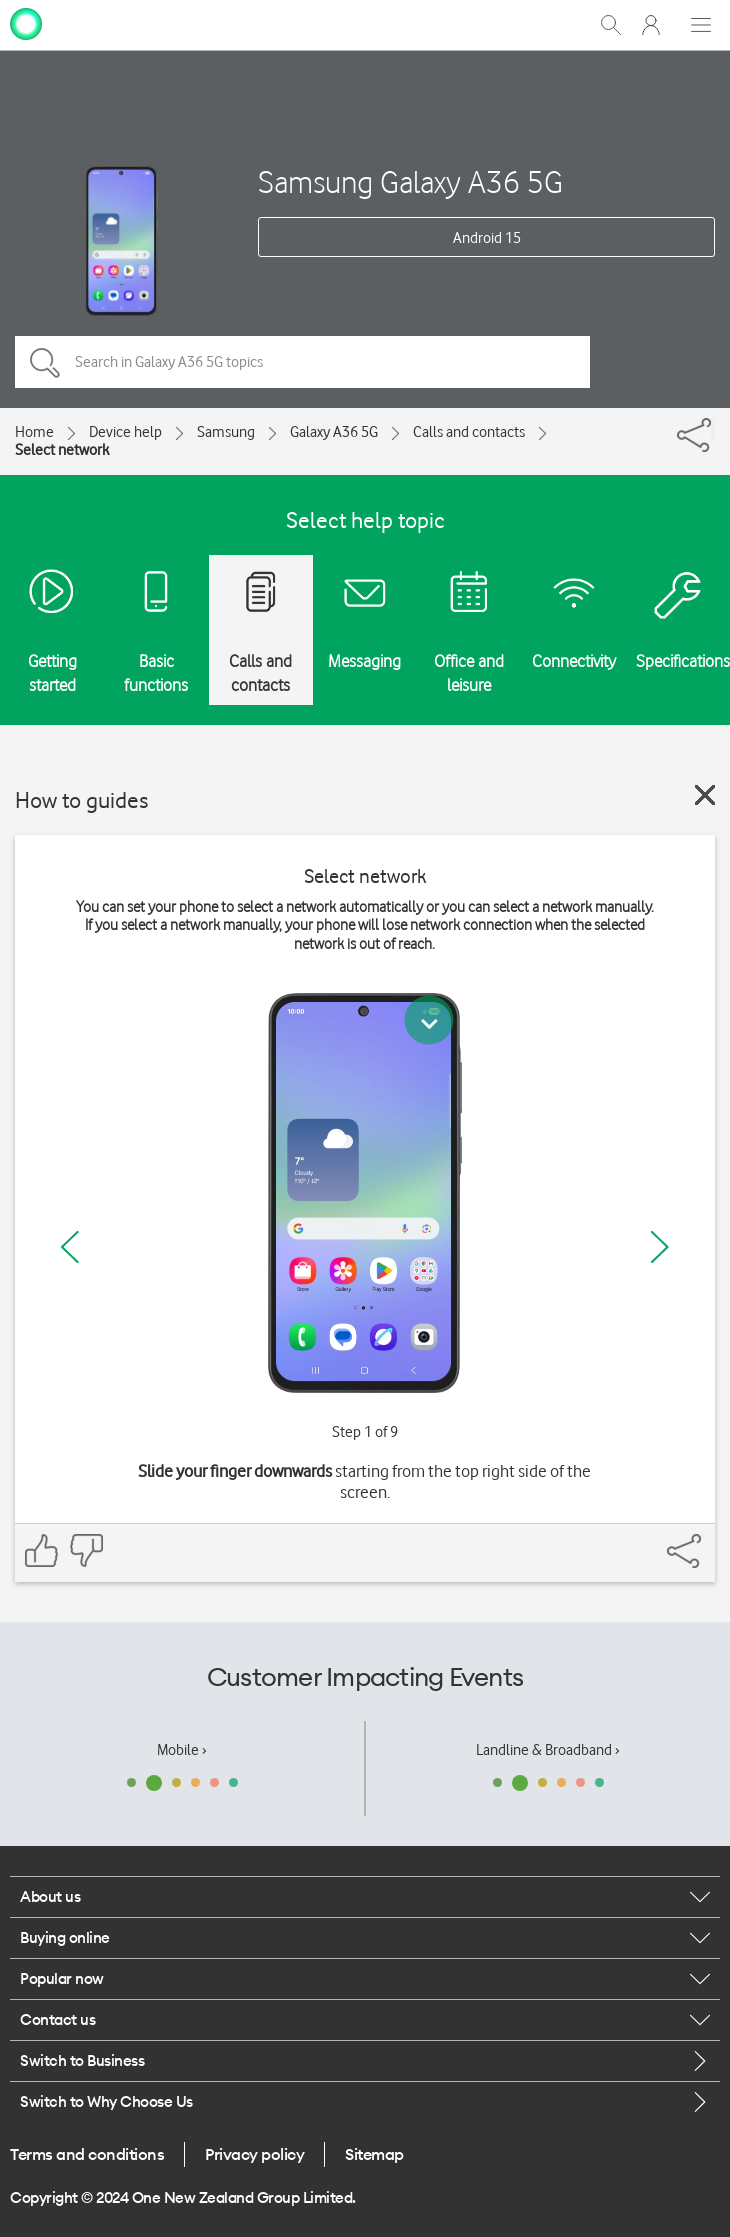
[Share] (713, 430)
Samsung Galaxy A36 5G (410, 181)
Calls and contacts (469, 432)
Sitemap (374, 2154)
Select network (62, 450)
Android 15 (487, 238)
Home (34, 432)
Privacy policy (254, 2154)
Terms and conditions (87, 2154)
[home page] (26, 23)
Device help (125, 432)
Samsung (226, 432)
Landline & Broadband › (548, 1750)
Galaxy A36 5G (334, 432)
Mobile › (182, 1750)
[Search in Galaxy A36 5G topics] (302, 362)
